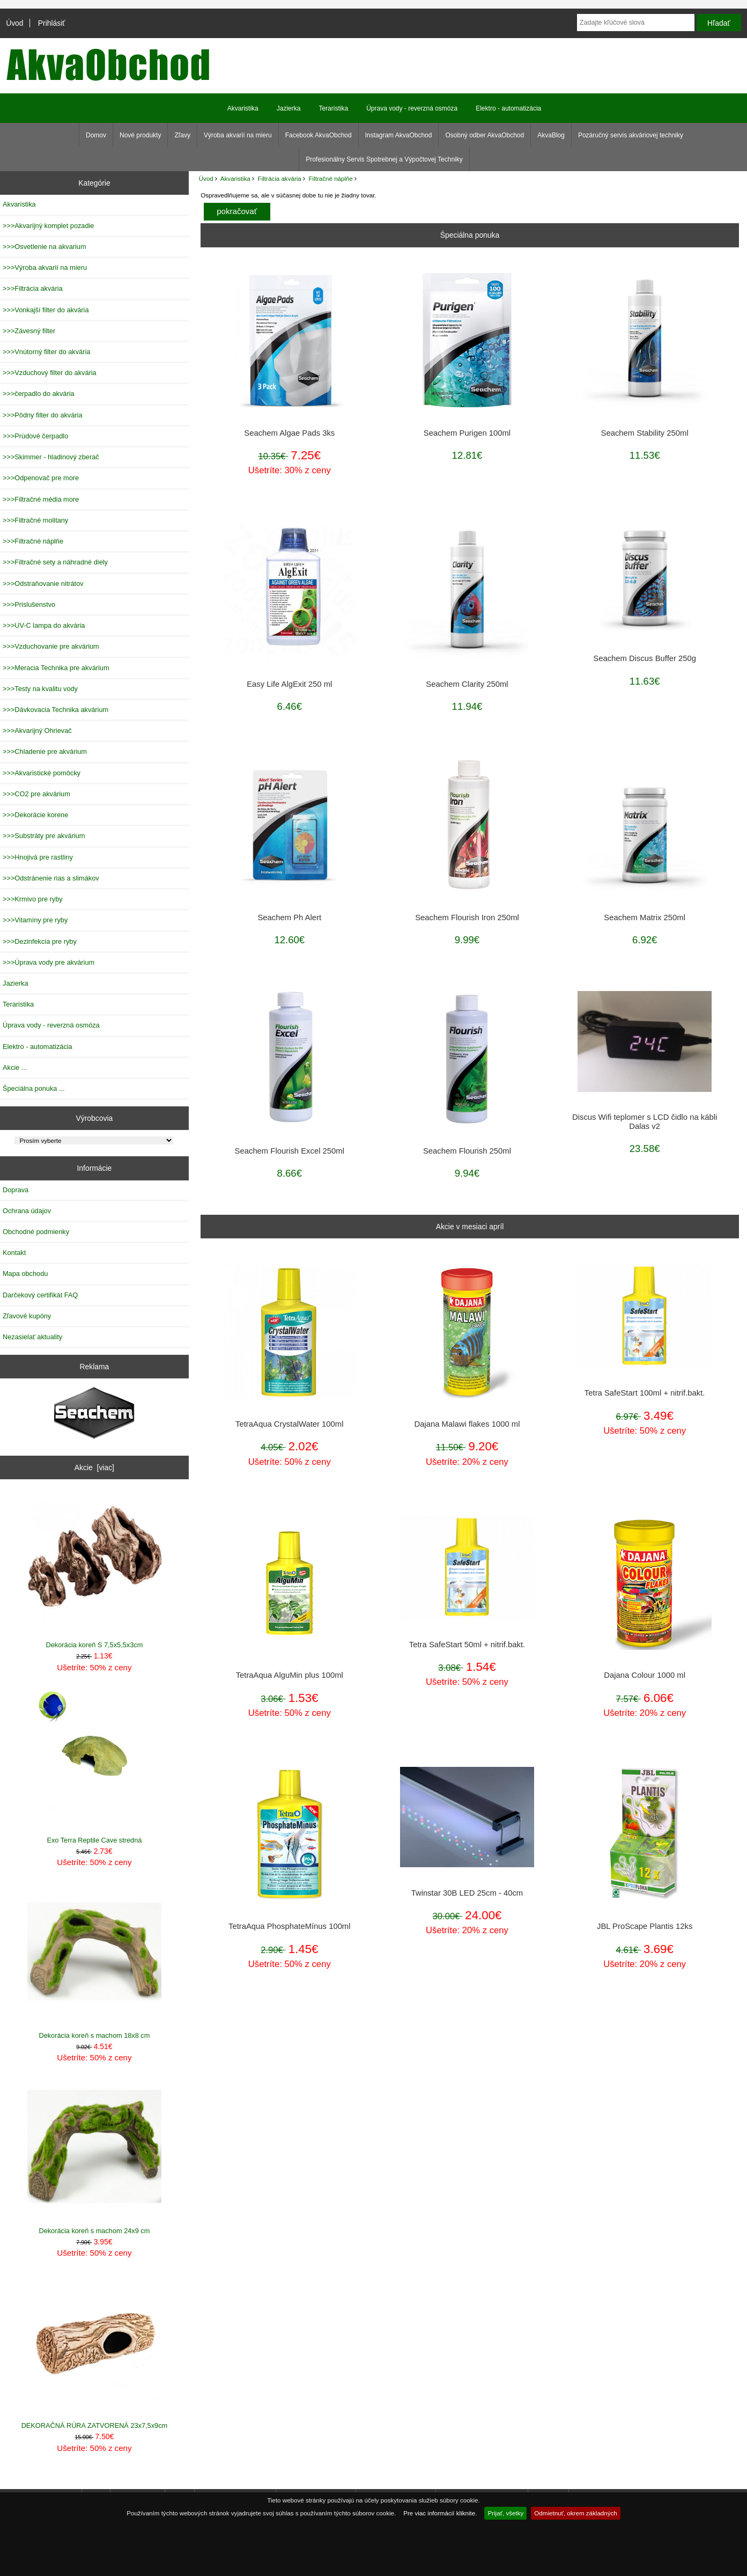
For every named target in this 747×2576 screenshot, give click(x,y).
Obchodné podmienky (36, 1232)
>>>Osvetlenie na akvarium (44, 247)
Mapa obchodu (25, 1273)
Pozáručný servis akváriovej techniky (630, 135)
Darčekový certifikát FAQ (40, 1295)
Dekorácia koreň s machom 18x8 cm (94, 1961)
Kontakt (14, 1253)
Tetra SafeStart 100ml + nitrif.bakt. (645, 1393)
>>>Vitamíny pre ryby (35, 920)
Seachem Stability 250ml (645, 433)
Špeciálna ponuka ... (34, 1088)
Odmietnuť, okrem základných (575, 2512)
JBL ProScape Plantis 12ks (644, 1926)
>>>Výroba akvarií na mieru (45, 267)
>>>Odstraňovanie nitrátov (43, 583)
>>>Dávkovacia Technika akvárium (55, 710)
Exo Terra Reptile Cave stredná (94, 1766)
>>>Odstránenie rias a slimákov (51, 878)
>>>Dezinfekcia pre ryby (40, 941)
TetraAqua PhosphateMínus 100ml (289, 1926)
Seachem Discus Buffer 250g (644, 658)
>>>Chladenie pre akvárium (45, 751)
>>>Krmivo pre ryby (33, 899)
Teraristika (333, 108)
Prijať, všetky (505, 2512)
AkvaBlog (551, 135)
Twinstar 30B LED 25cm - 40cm (467, 1893)
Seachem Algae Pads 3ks (289, 433)
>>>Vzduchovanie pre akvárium (51, 646)
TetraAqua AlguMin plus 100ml (289, 1675)
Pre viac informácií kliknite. (440, 2512)
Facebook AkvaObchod (318, 135)
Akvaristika (235, 178)
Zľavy (182, 135)
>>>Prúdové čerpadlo (35, 436)
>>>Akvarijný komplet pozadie (48, 226)
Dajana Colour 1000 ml (644, 1675)
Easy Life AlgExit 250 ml (289, 684)
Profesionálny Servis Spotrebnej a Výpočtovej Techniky (384, 159)
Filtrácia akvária (279, 178)
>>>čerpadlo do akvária (39, 394)
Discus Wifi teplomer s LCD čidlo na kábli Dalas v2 (644, 1121)
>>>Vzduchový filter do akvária (50, 373)
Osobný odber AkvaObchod (484, 135)
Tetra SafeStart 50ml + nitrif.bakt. (467, 1644)
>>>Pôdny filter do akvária (43, 415)
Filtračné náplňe (330, 178)
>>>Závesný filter (29, 331)
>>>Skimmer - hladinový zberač (51, 457)
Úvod (14, 23)
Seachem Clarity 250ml (467, 684)
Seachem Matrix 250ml (644, 917)
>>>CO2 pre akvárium (36, 794)
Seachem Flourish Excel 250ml (289, 1151)
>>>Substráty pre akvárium (44, 836)
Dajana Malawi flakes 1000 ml (467, 1424)
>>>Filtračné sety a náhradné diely (55, 562)
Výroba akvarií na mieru (238, 135)
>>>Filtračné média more (41, 499)
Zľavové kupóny (27, 1316)
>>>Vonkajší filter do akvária (46, 310)
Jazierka (289, 108)
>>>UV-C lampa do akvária (44, 625)
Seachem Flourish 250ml (467, 1151)
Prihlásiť (51, 23)
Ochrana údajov (27, 1211)
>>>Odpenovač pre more (41, 478)
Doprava (15, 1190)
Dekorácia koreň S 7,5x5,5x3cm (94, 1571)
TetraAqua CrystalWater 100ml (289, 1424)
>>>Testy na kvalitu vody (40, 689)
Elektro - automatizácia (508, 108)
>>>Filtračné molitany (35, 520)
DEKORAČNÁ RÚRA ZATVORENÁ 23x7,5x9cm (94, 2352)
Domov (96, 135)
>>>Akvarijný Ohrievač (37, 730)
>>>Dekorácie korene (35, 815)
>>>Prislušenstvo (29, 604)
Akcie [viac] (94, 1467)
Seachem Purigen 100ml (467, 433)
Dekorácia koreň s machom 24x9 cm (94, 2156)
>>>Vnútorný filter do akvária (46, 352)
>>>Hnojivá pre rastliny (38, 857)
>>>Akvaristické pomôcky (41, 773)
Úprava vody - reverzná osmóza (411, 108)
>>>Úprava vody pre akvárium (48, 962)
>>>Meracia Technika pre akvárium (56, 668)
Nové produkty (140, 135)
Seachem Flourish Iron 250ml (467, 917)
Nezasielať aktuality (32, 1337)
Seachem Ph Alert (289, 917)
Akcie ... (15, 1067)
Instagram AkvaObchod (398, 135)
